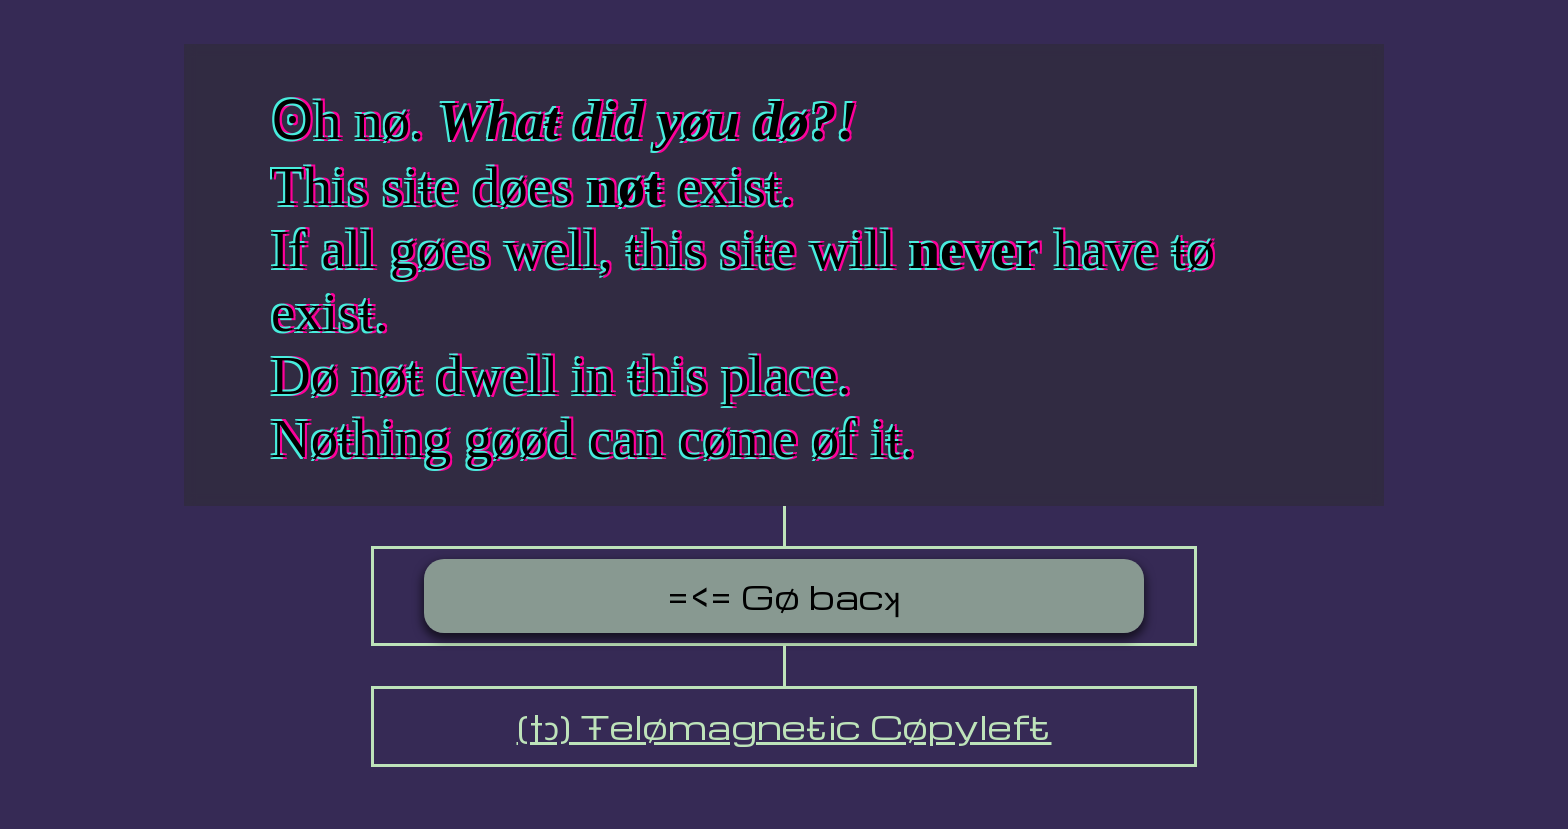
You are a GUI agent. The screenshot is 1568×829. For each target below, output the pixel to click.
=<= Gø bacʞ (784, 596)
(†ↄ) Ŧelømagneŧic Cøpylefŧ (784, 726)
